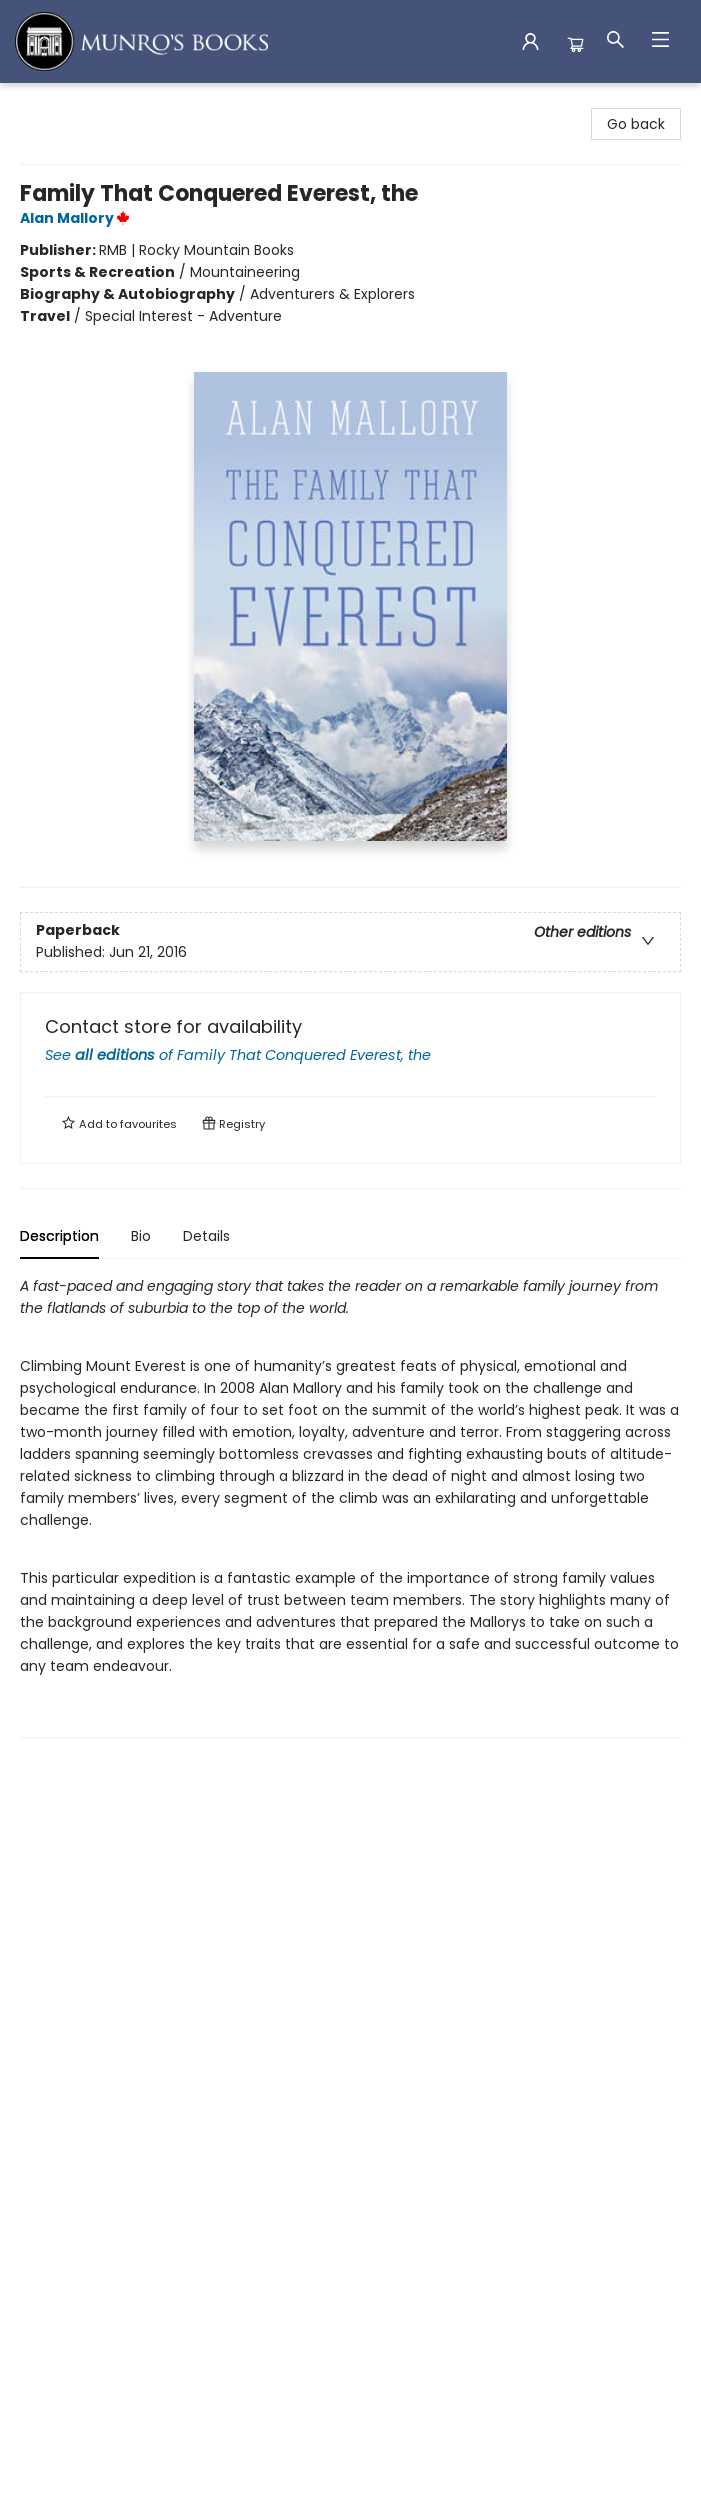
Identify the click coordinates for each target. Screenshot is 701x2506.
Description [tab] (59, 1236)
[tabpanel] (350, 1506)
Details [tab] (206, 1236)
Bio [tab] (141, 1236)
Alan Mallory (78, 218)
